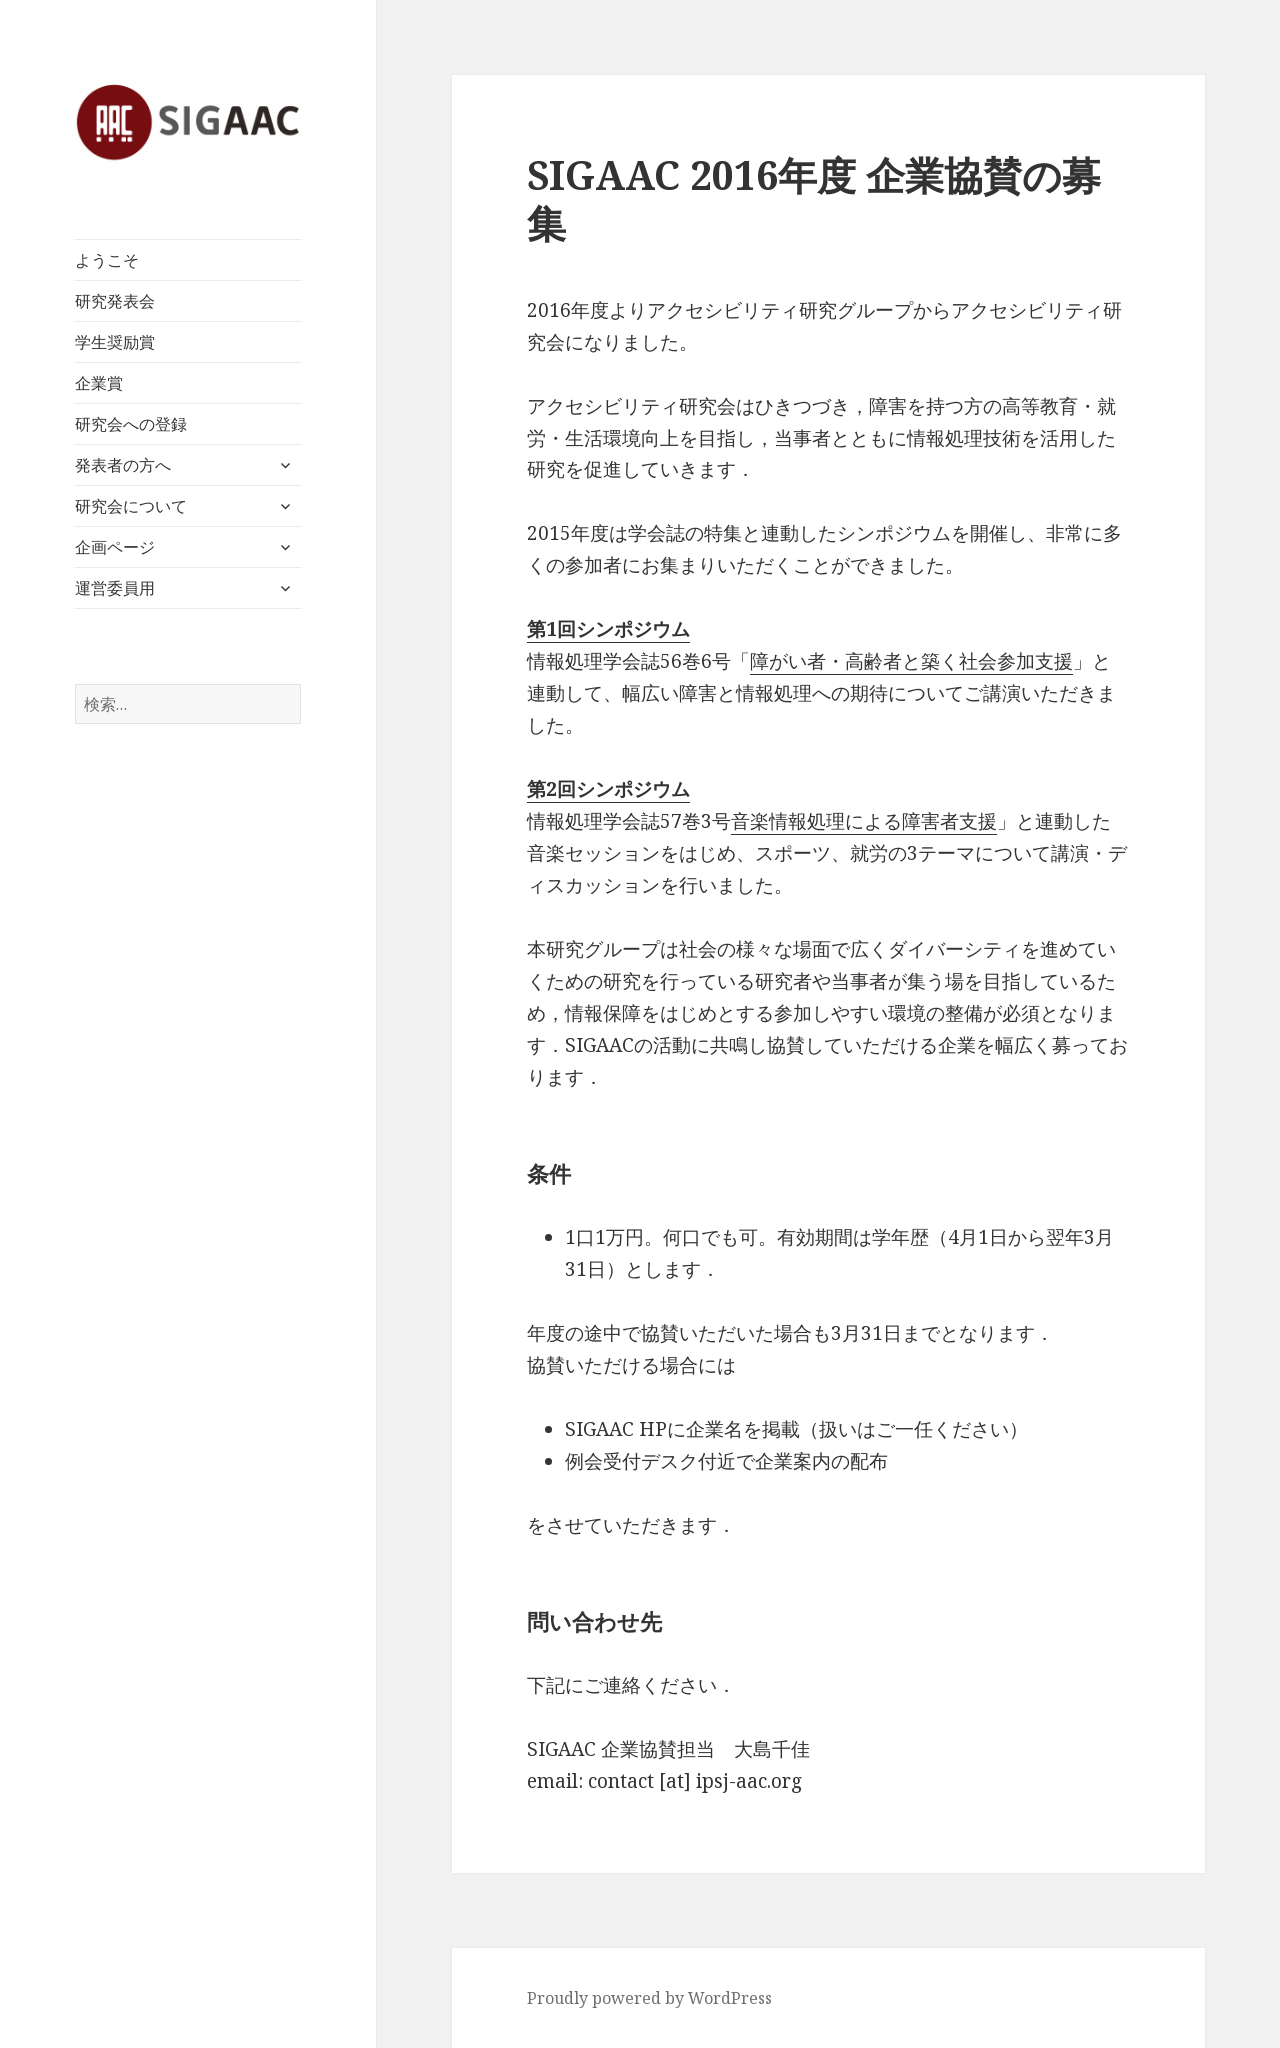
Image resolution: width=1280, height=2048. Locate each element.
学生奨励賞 (115, 342)
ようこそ (107, 260)
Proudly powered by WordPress (649, 1998)
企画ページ (115, 547)
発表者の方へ (123, 465)
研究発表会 (115, 301)
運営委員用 (115, 588)
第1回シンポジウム (608, 629)
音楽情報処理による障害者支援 (864, 821)
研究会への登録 (131, 424)
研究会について (131, 506)
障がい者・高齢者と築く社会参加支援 (911, 661)
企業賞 (99, 383)
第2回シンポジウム (608, 789)
